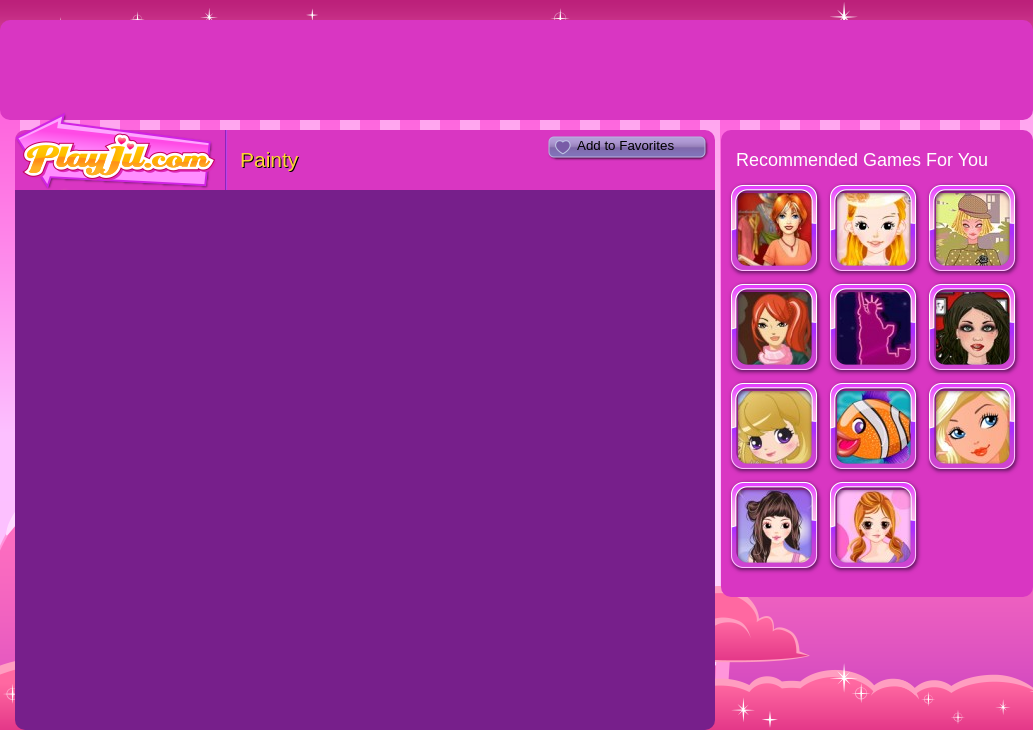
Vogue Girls (775, 428)
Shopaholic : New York (874, 329)
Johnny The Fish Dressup (874, 428)
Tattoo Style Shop (973, 329)
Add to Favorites (625, 145)
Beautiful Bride (874, 230)
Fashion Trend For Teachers (973, 230)
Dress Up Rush (775, 230)
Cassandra (874, 527)
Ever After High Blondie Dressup (973, 428)
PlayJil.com (116, 151)
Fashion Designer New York (775, 329)
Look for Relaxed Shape (775, 527)
